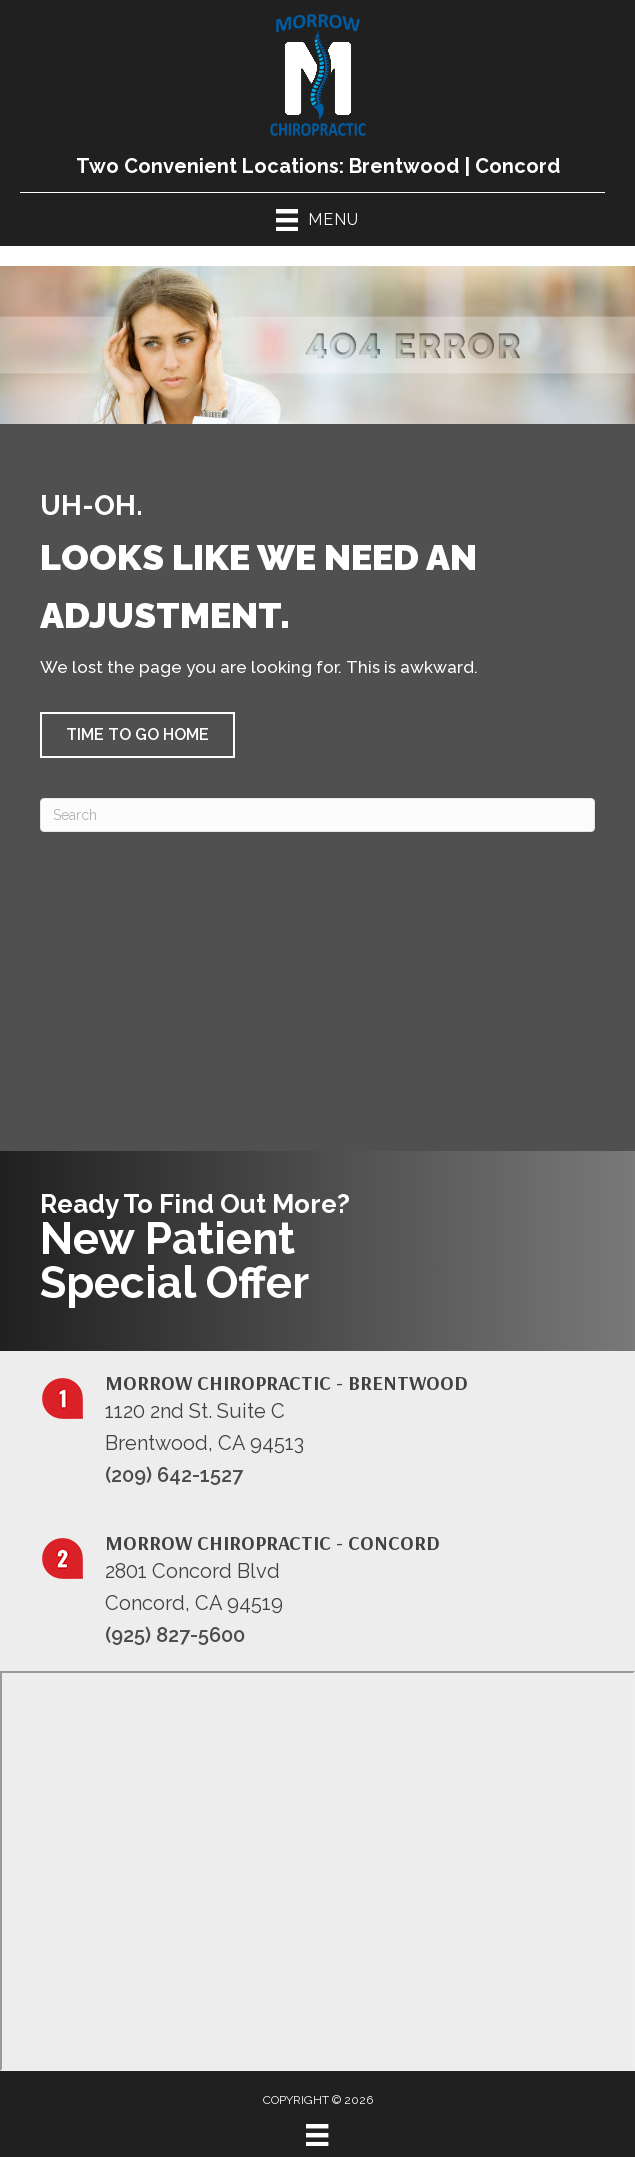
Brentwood (404, 166)
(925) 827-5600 (175, 1635)
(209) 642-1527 (174, 1475)
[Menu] (317, 2135)
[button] (137, 735)
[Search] (317, 815)
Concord (517, 166)
